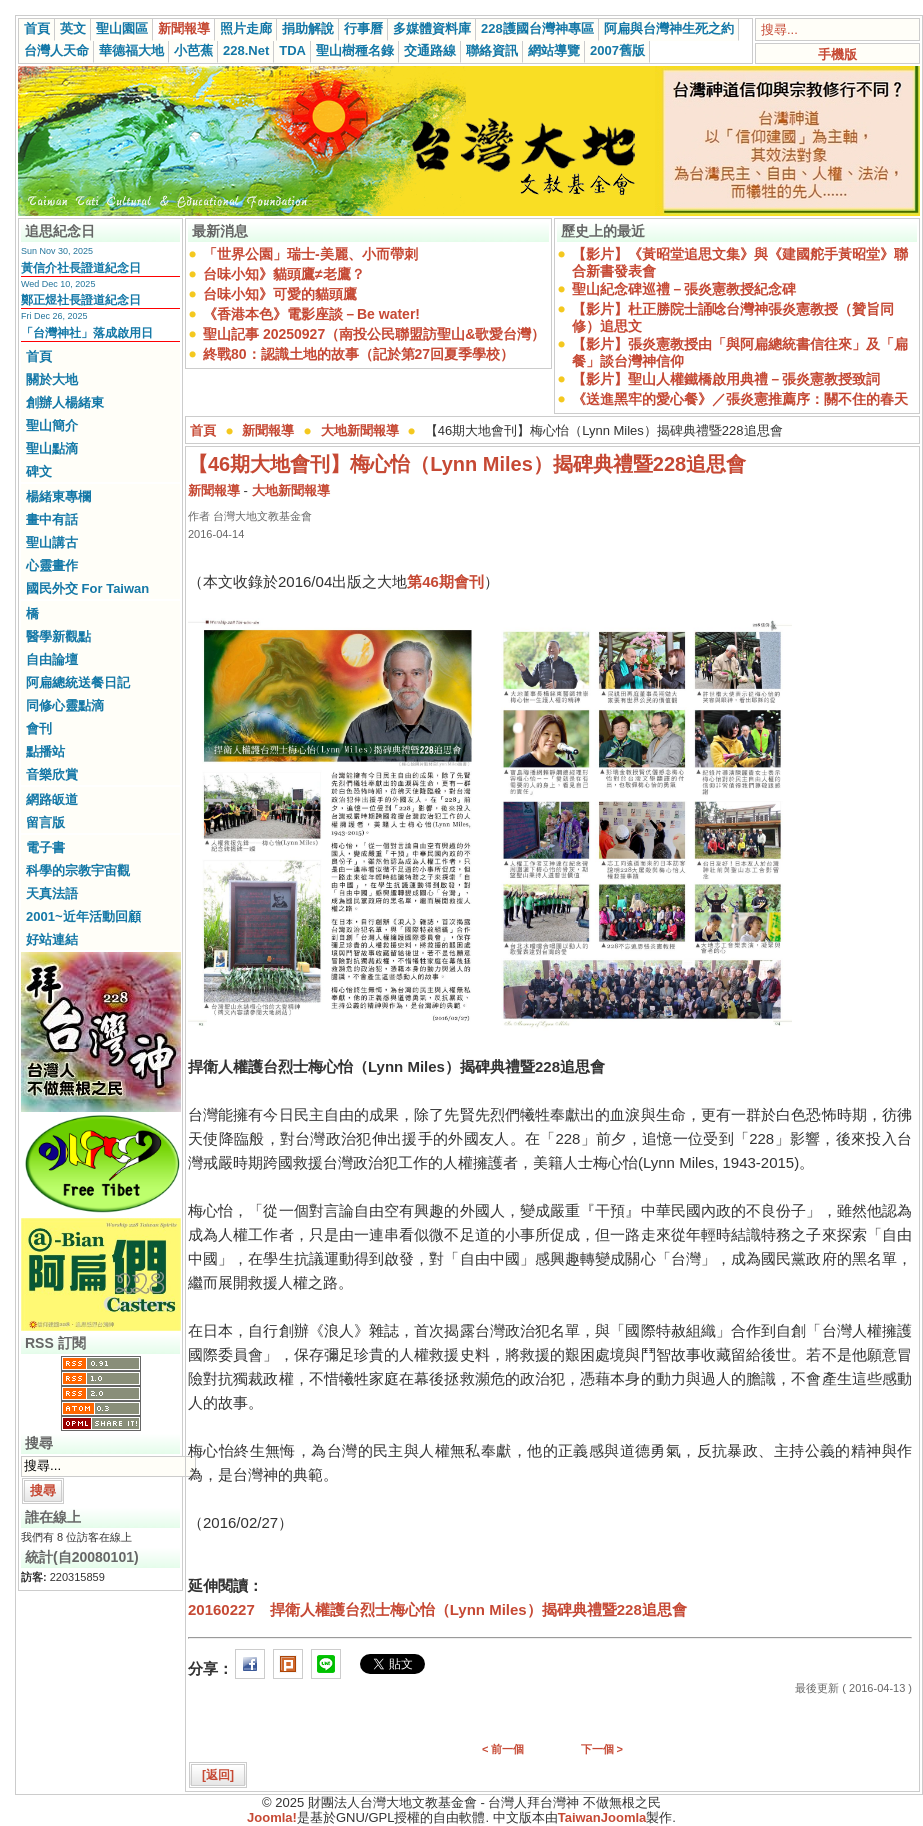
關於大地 (52, 379)
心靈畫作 (52, 565)
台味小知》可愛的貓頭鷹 (280, 294)
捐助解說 (308, 28)
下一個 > (602, 1749)
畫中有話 (52, 519)
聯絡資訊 (492, 50)
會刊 (39, 728)
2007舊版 (617, 50)
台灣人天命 (56, 50)
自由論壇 (52, 659)
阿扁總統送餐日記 (78, 682)
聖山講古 (52, 542)
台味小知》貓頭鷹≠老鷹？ (284, 274)
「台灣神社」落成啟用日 (87, 333)
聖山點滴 (52, 448)
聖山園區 (122, 28)
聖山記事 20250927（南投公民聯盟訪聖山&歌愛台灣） (374, 334)
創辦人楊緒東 (65, 402)
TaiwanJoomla (602, 1817)
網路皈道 (52, 799)
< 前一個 (503, 1749)
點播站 (45, 751)
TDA (292, 50)
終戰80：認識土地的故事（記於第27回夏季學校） (358, 354)
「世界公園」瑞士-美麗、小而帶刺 (310, 254)
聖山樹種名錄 (355, 50)
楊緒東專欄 (58, 496)
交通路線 (430, 50)
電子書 (45, 847)
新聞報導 (184, 28)
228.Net (246, 50)
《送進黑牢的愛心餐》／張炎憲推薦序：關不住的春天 (740, 399)
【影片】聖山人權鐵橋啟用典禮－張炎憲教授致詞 (726, 379)
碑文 (39, 471)
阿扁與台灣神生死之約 (669, 28)
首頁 (37, 28)
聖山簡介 (52, 425)
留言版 (45, 822)
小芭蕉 (193, 50)
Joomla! (272, 1817)
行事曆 (363, 28)
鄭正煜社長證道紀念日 (81, 300)
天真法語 (52, 893)
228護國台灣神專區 (537, 28)
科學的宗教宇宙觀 (78, 870)
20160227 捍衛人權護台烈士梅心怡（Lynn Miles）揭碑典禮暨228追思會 (437, 1609)
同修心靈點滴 (65, 705)
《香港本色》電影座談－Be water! (311, 314)
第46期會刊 (445, 581)
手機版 (837, 54)
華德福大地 (131, 50)
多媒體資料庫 (432, 28)
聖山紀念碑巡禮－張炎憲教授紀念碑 (684, 289)
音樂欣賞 (52, 774)
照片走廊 (246, 28)
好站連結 (52, 939)
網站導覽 (554, 50)
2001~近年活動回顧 (83, 916)
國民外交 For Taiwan (87, 588)
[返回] (218, 1775)
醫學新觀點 (58, 636)
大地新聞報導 (360, 430)
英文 (73, 28)
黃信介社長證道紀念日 (81, 268)
